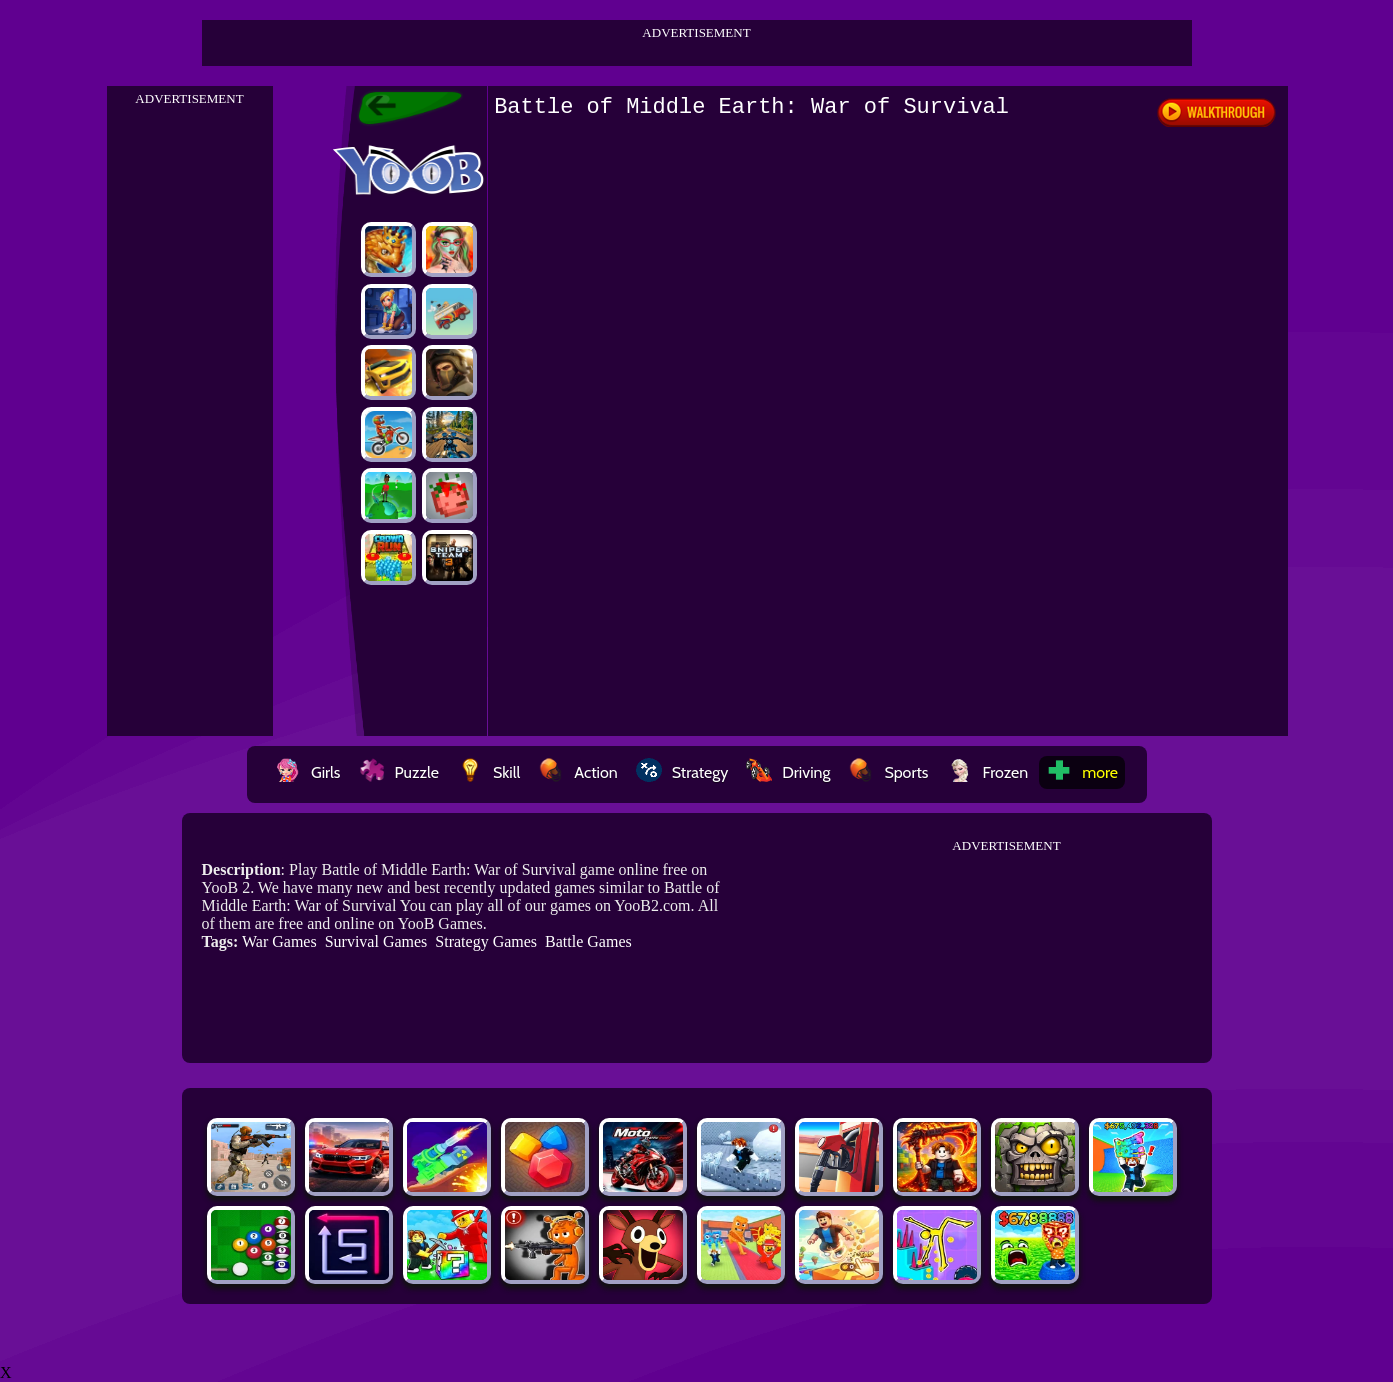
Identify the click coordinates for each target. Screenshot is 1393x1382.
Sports (888, 772)
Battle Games (588, 941)
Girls (308, 772)
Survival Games (376, 941)
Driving (788, 772)
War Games (279, 941)
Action (577, 772)
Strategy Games (486, 941)
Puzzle (399, 772)
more (1082, 772)
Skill (488, 772)
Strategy (682, 772)
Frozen (988, 772)
